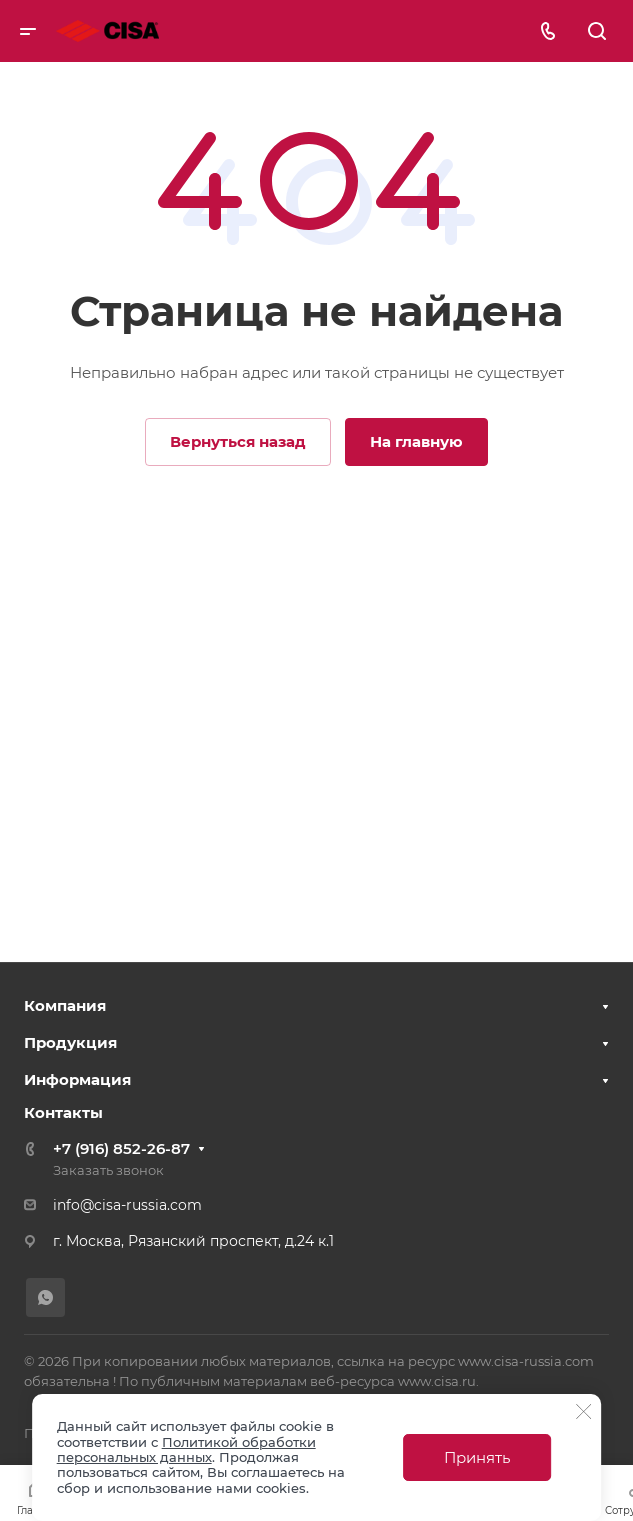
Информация (77, 1079)
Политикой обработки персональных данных (186, 1449)
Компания (65, 1005)
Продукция (70, 1042)
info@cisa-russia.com (127, 1205)
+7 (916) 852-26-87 (121, 1148)
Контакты (63, 1112)
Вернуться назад (238, 441)
